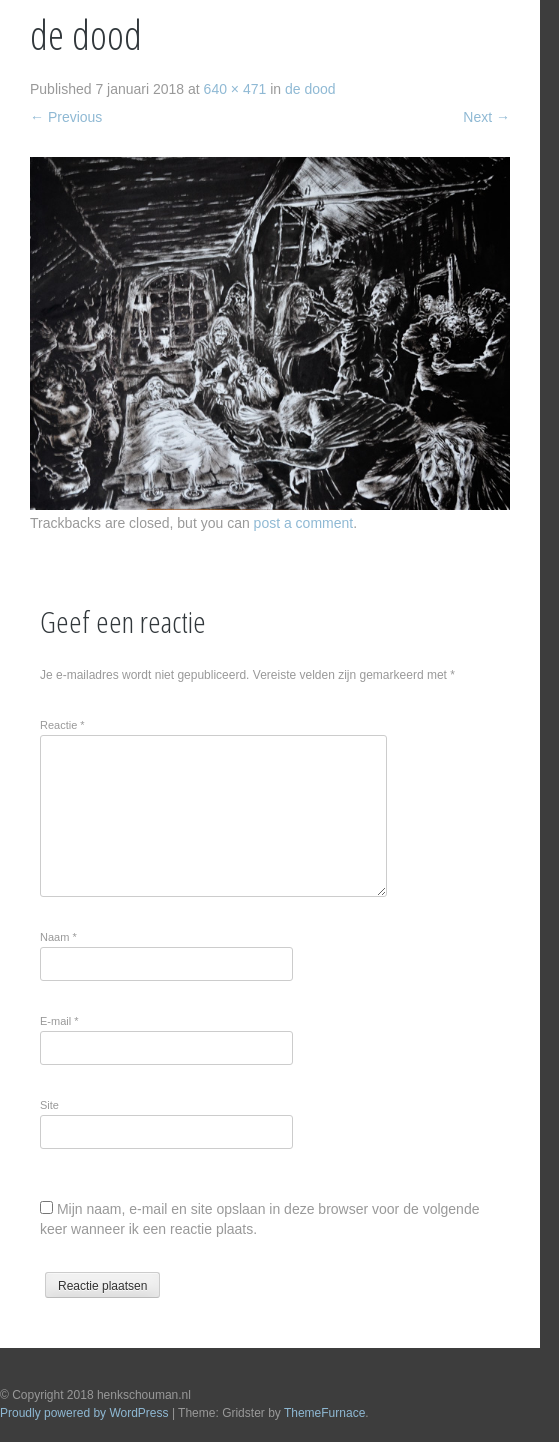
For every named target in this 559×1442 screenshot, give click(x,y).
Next (486, 117)
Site (49, 1105)
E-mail (59, 1021)
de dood (310, 89)
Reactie (62, 725)
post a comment (304, 523)
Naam (58, 937)
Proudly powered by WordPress (84, 1413)
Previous (66, 117)
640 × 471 (235, 89)
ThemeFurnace (324, 1413)
